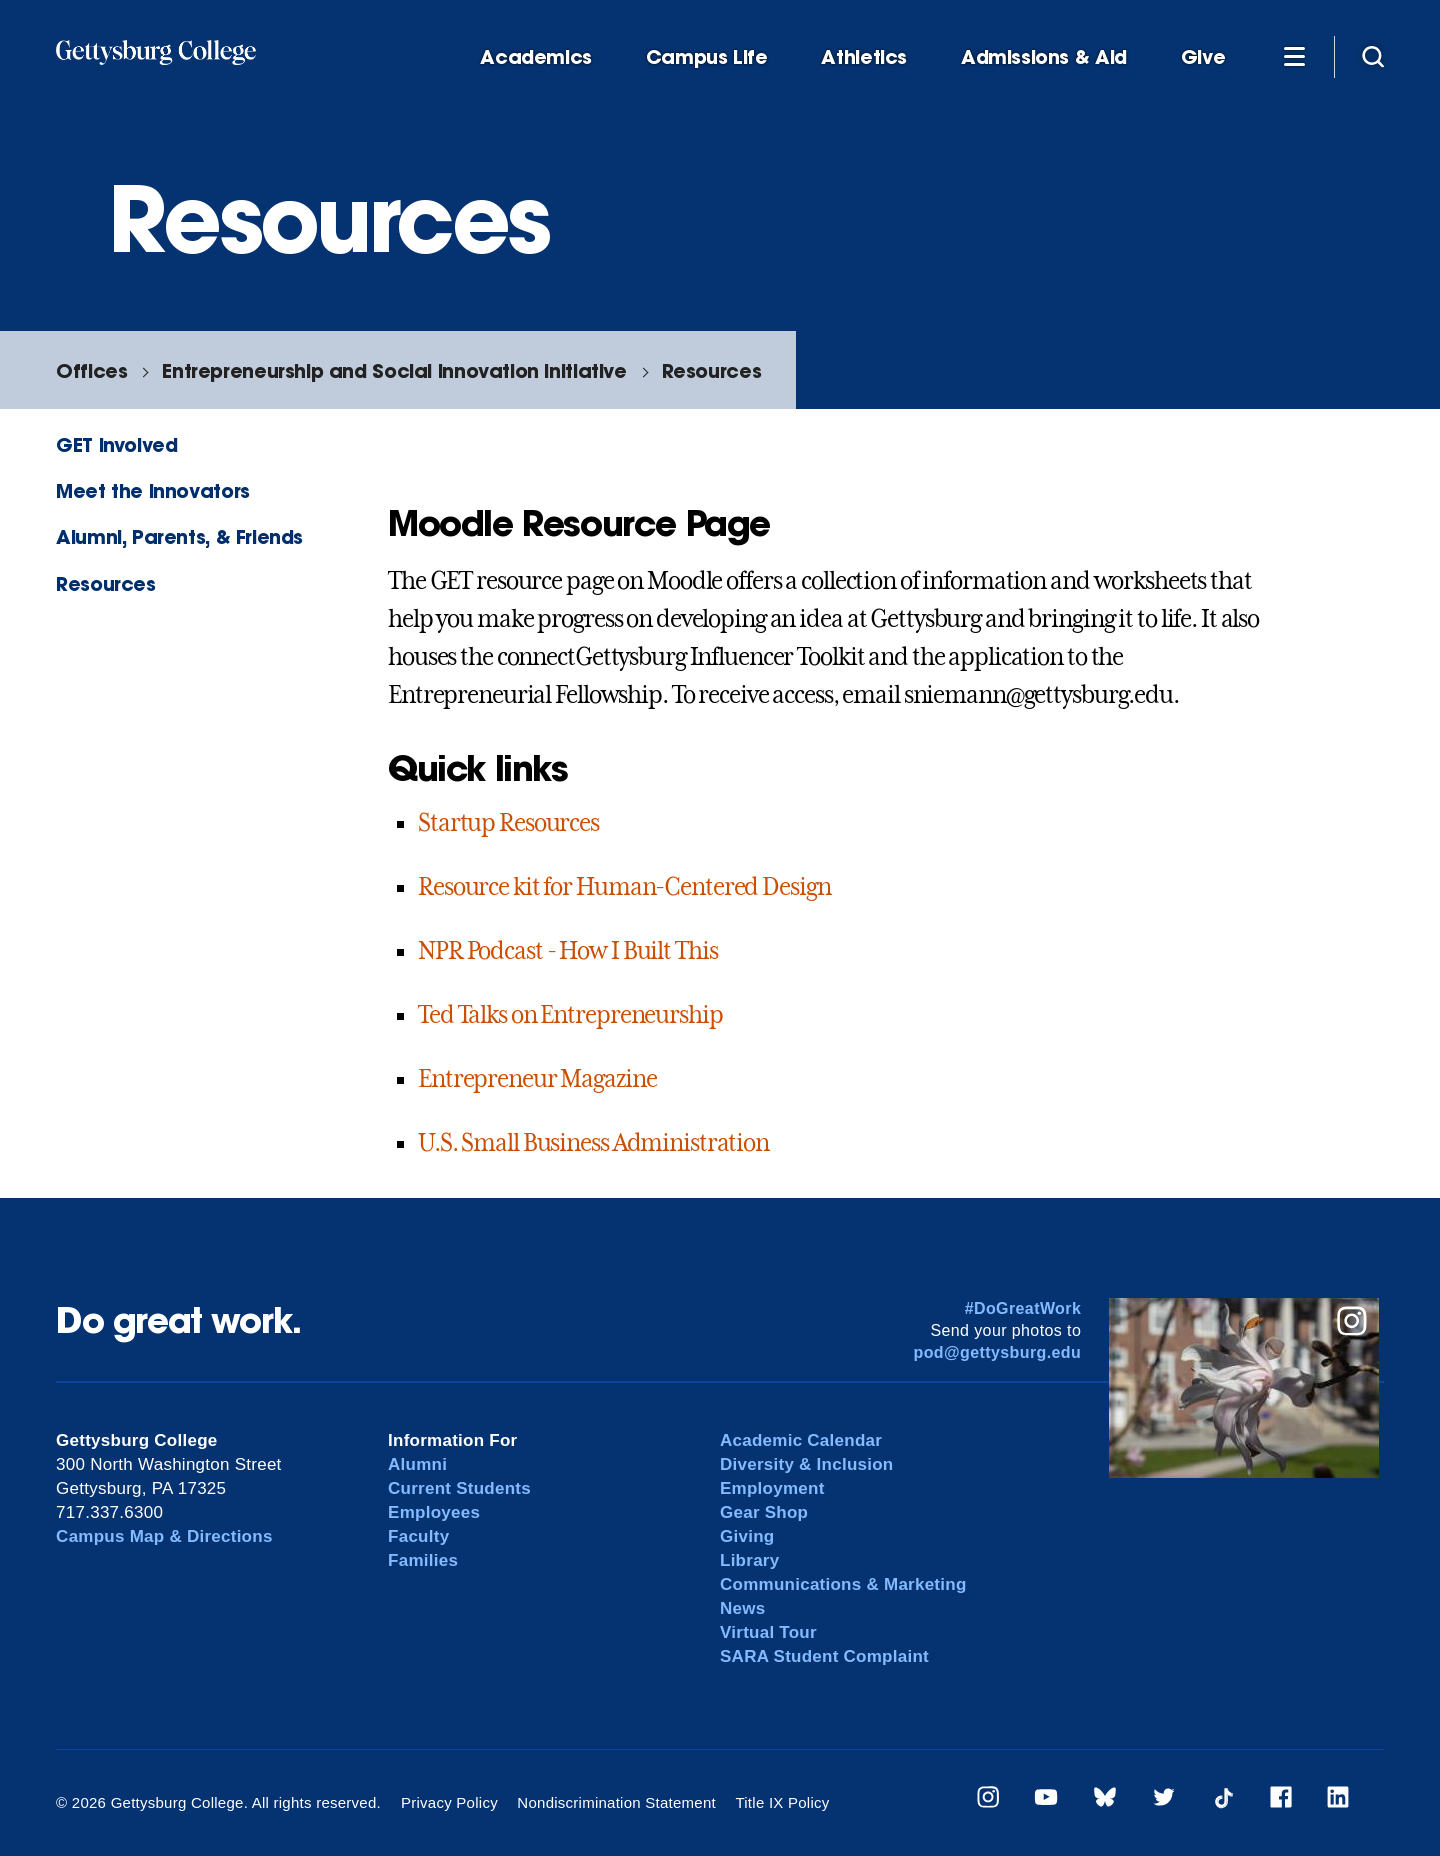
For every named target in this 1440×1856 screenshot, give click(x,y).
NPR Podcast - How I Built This (567, 951)
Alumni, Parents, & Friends (179, 536)
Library (749, 1560)
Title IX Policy (782, 1802)
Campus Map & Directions (164, 1536)
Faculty (418, 1536)
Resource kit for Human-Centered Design (624, 887)
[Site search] (1373, 56)
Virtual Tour (768, 1632)
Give (1203, 57)
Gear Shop (764, 1512)
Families (423, 1560)
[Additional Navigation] (1294, 56)
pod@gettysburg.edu (998, 1352)
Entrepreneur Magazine (537, 1079)
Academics (536, 57)
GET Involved (116, 444)
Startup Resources (508, 823)
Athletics (864, 57)
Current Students (459, 1488)
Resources (712, 370)
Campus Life (707, 57)
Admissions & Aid (1044, 57)
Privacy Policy (449, 1802)
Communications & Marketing (843, 1584)
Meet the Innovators (153, 490)
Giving (747, 1536)
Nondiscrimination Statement (616, 1802)
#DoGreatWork (1023, 1308)
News (742, 1608)
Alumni (417, 1464)
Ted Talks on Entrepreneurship (570, 1015)
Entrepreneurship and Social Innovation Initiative (394, 370)
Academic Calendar (801, 1440)
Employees (434, 1512)
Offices (91, 370)
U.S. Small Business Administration (593, 1143)
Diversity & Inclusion (807, 1464)
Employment (772, 1488)
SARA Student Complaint (824, 1656)
